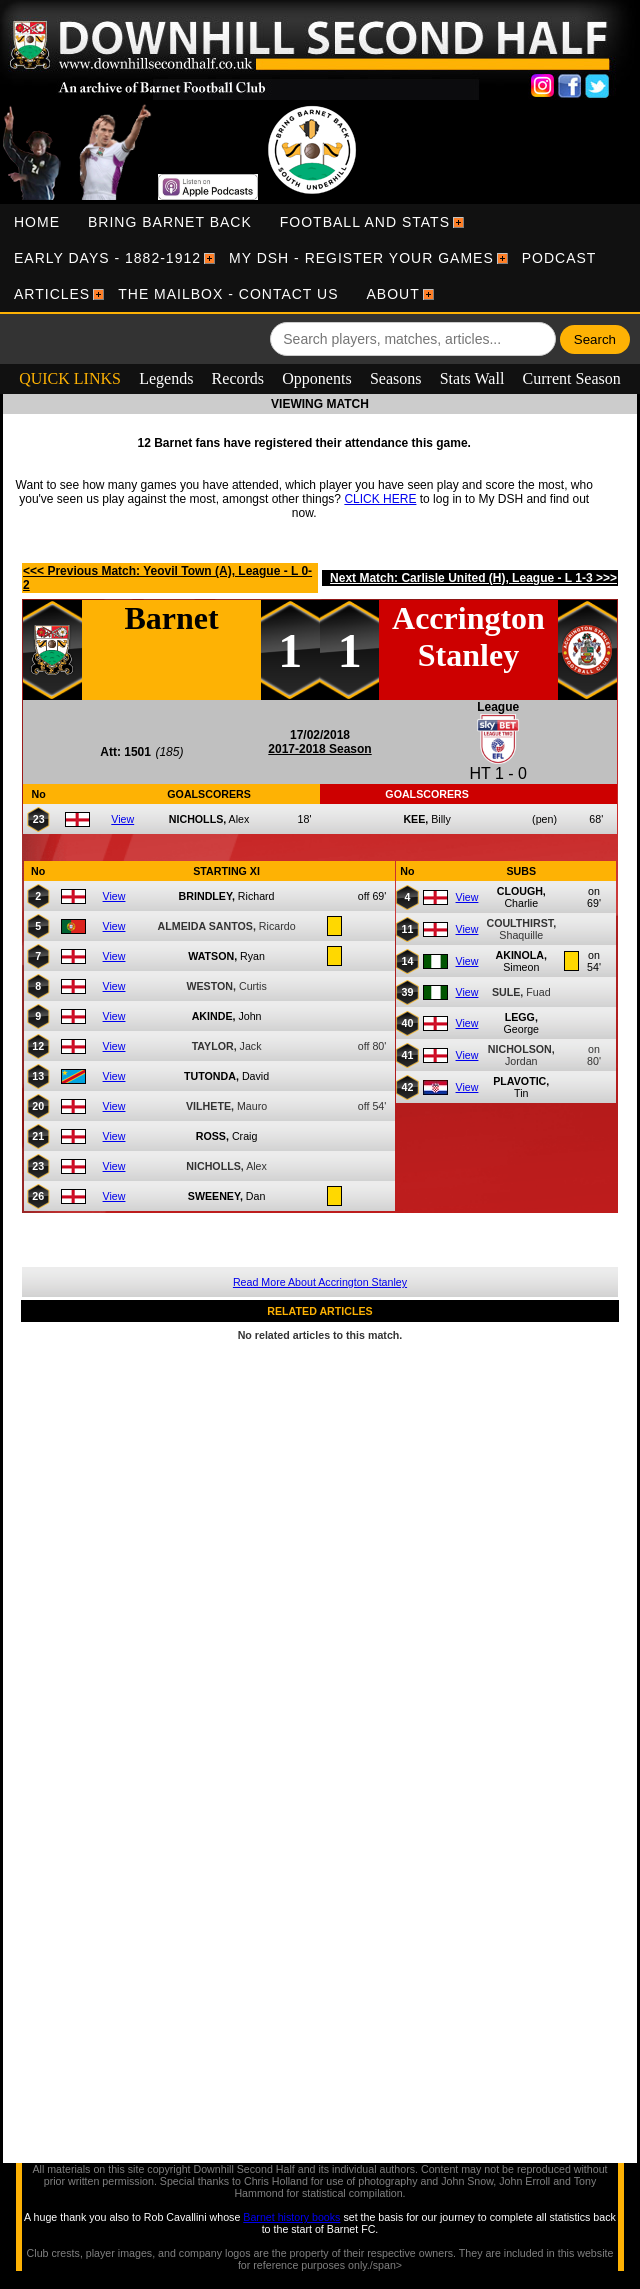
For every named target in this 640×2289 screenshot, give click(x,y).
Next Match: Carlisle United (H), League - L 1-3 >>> (473, 578)
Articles (52, 294)
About (393, 294)
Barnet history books (291, 2217)
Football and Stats (365, 222)
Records (238, 378)
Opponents (316, 378)
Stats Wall (472, 378)
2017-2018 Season (319, 749)
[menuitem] (37, 222)
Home (37, 222)
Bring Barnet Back (170, 222)
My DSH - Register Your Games (361, 258)
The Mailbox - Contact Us (228, 294)
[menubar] (320, 258)
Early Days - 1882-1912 (107, 258)
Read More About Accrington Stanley (320, 1282)
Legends (166, 378)
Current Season (572, 378)
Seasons (396, 378)
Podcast (559, 258)
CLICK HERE (380, 499)
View (122, 819)
